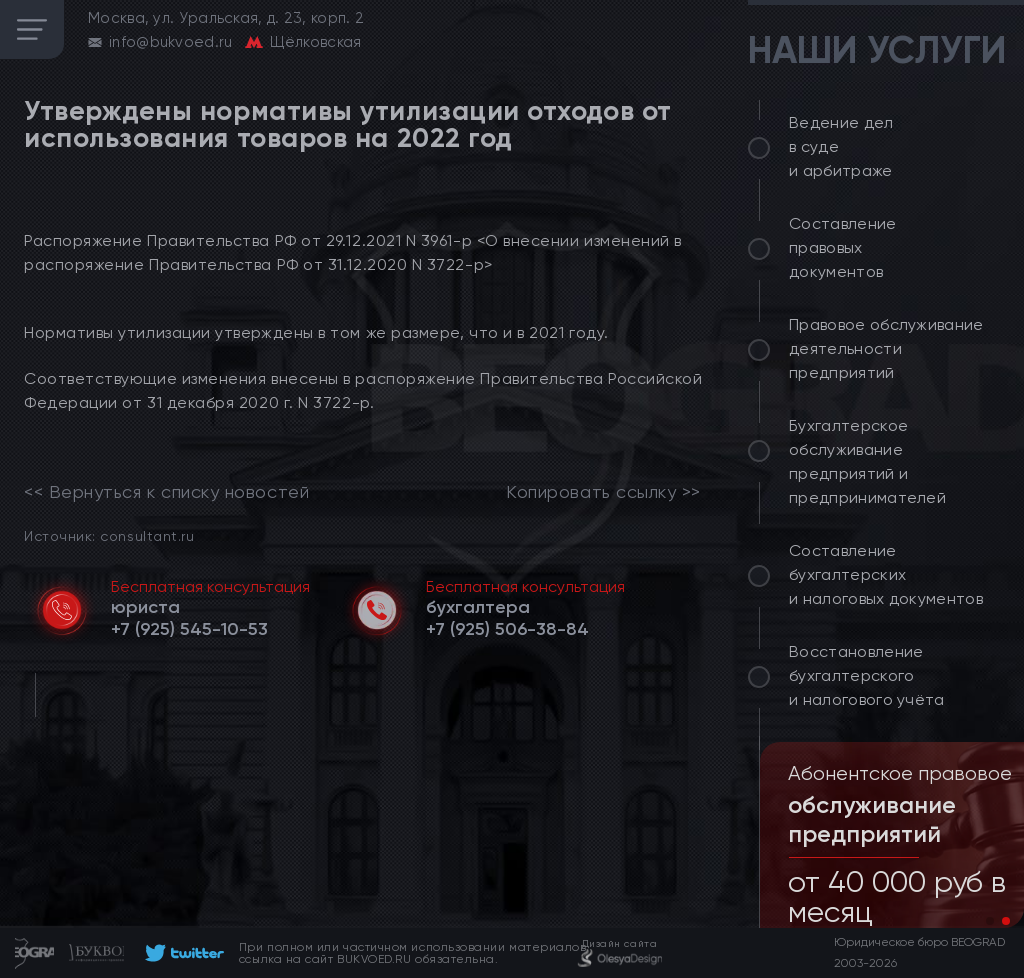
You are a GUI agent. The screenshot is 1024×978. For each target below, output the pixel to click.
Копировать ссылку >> (603, 492)
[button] (990, 921)
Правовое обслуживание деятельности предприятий (886, 348)
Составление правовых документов (843, 247)
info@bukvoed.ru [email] (171, 42)
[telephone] (189, 629)
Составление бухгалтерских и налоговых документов (886, 574)
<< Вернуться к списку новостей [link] (166, 492)
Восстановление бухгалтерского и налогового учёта (867, 675)
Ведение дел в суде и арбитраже (841, 146)
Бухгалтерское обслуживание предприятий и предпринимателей (867, 461)
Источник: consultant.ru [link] (109, 535)
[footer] (181, 953)
